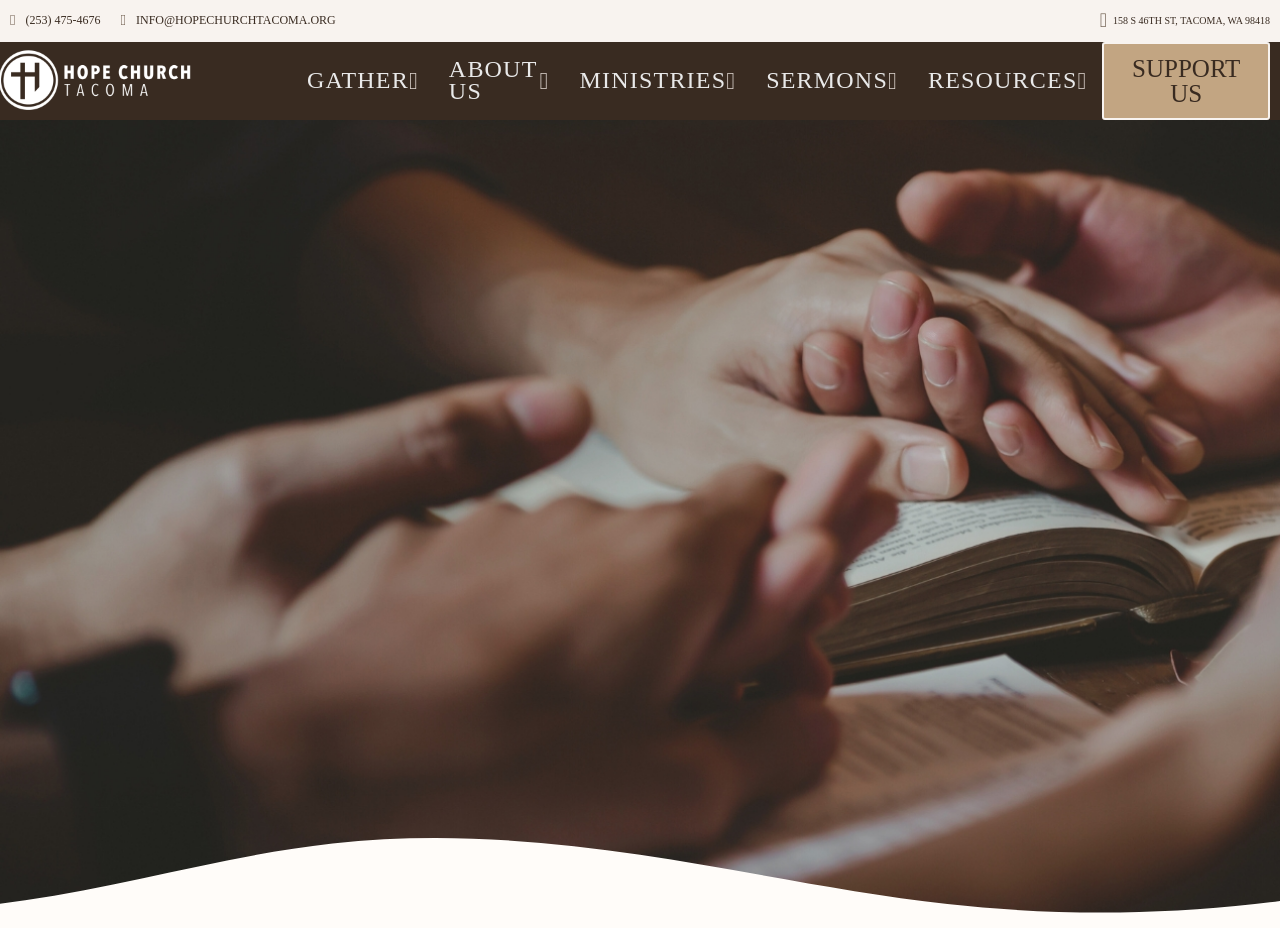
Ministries (658, 80)
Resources (1007, 80)
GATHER (363, 80)
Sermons (832, 80)
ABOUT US (499, 80)
